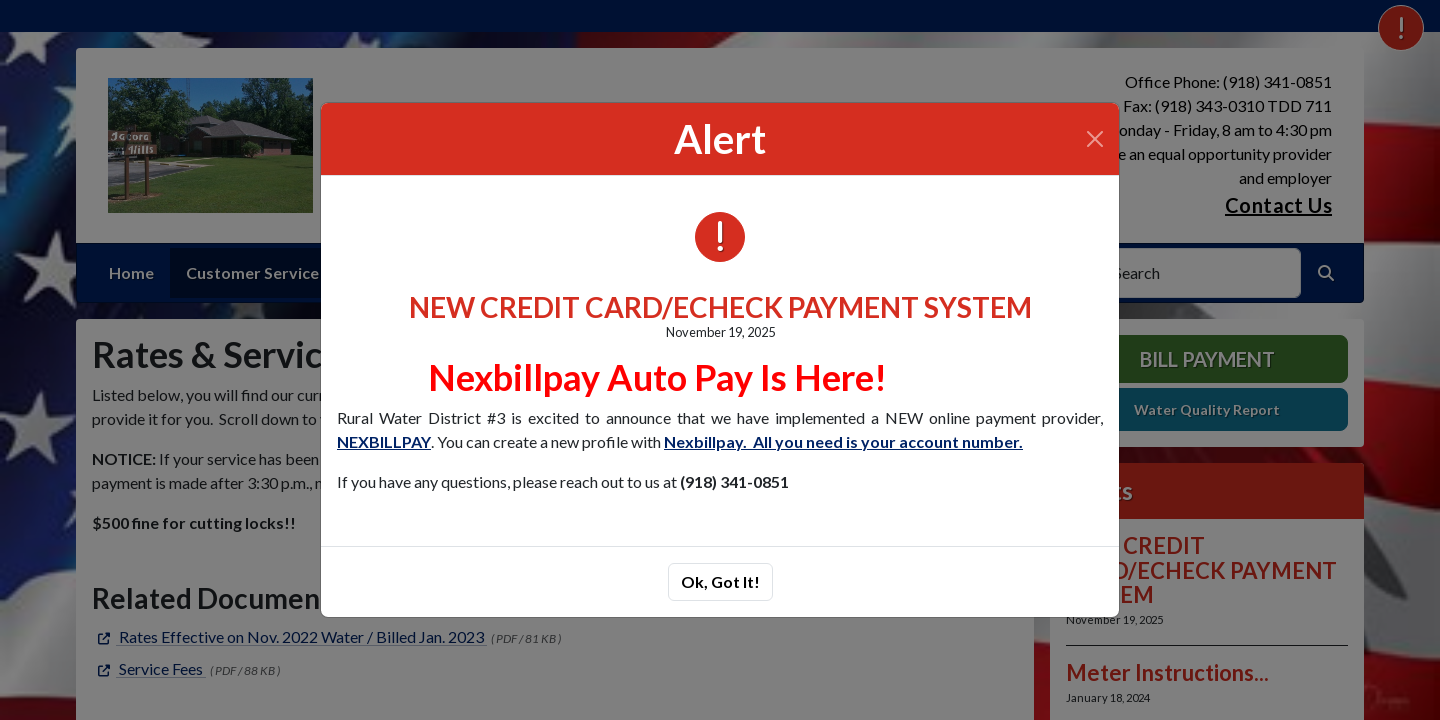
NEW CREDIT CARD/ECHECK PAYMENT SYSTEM (720, 307)
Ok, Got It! (720, 581)
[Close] (1095, 139)
